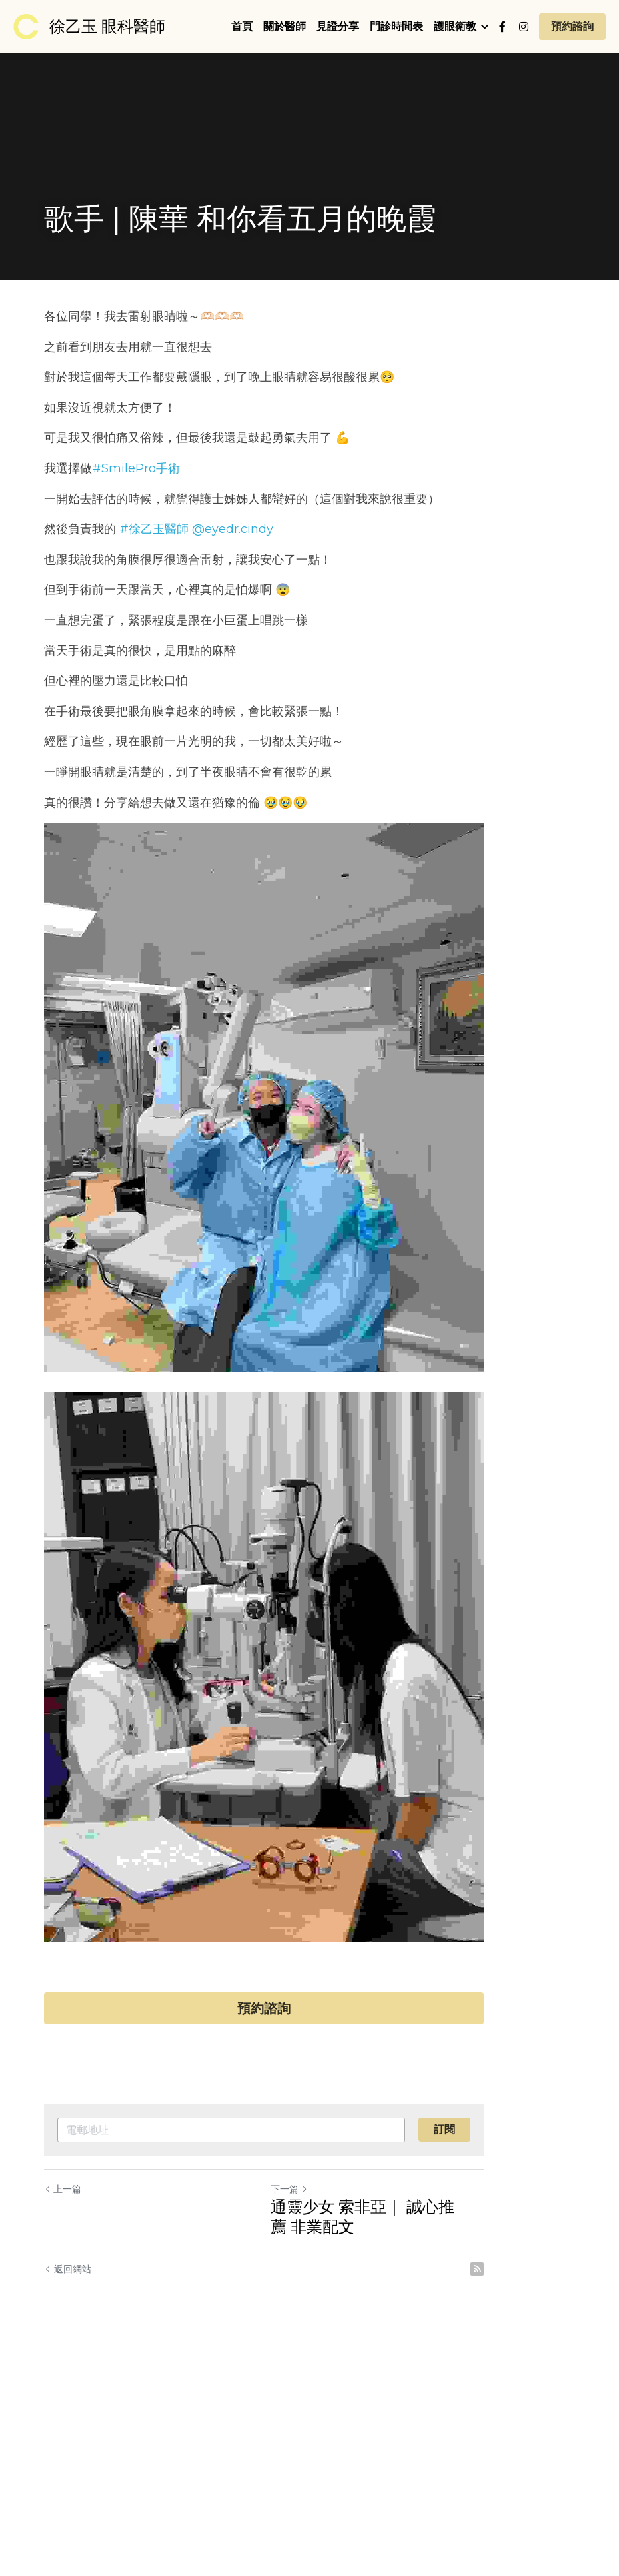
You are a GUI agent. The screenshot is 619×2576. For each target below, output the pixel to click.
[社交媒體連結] (502, 26)
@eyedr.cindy (233, 529)
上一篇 (63, 2415)
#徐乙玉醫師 (154, 529)
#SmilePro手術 (137, 468)
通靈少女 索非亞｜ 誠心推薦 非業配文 (442, 2443)
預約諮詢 (572, 26)
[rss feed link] (568, 2495)
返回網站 (68, 2495)
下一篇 (335, 2415)
